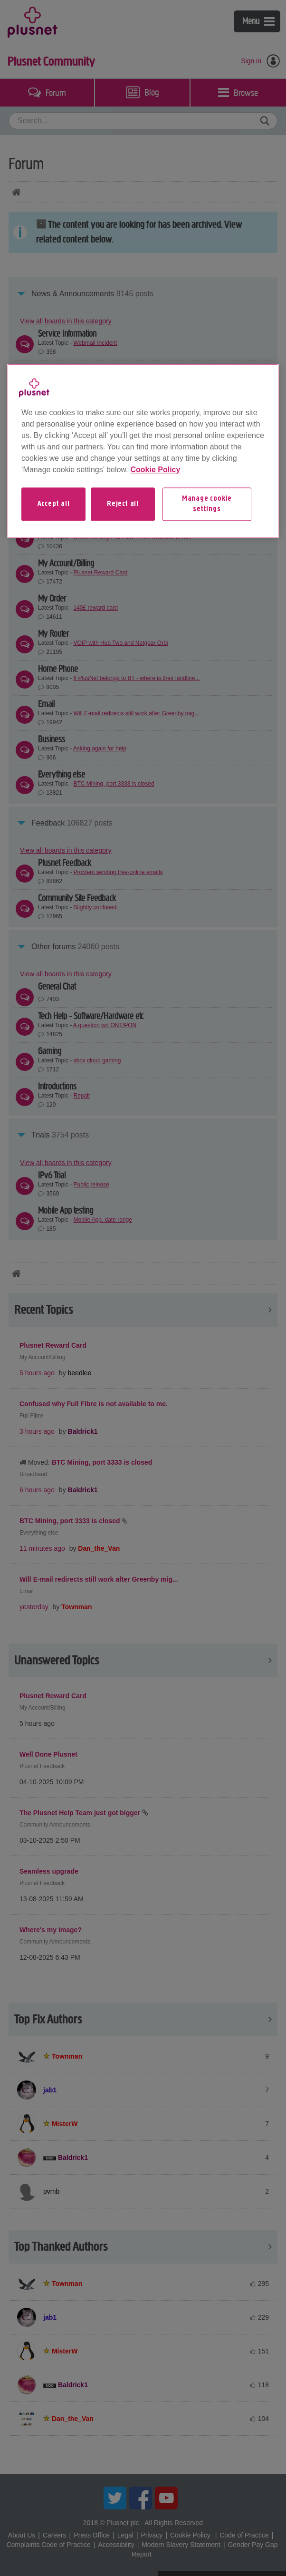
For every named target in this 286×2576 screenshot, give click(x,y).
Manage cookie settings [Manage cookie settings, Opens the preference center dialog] (207, 504)
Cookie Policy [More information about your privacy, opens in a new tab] (155, 470)
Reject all (123, 504)
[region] (143, 451)
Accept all (54, 504)
